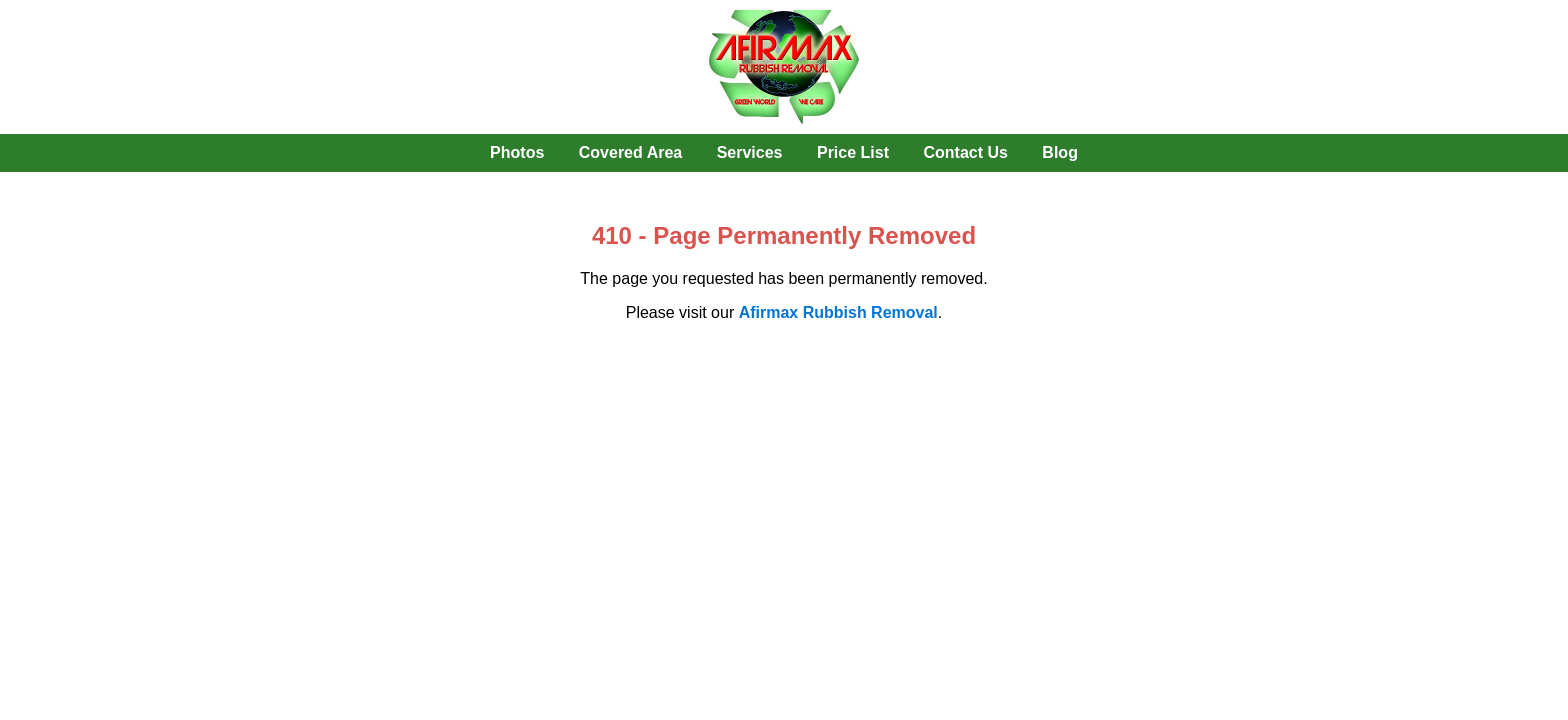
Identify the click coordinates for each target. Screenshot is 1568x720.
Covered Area (630, 152)
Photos (517, 152)
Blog (1060, 152)
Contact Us (965, 152)
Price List (853, 152)
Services (750, 152)
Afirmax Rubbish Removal (838, 312)
